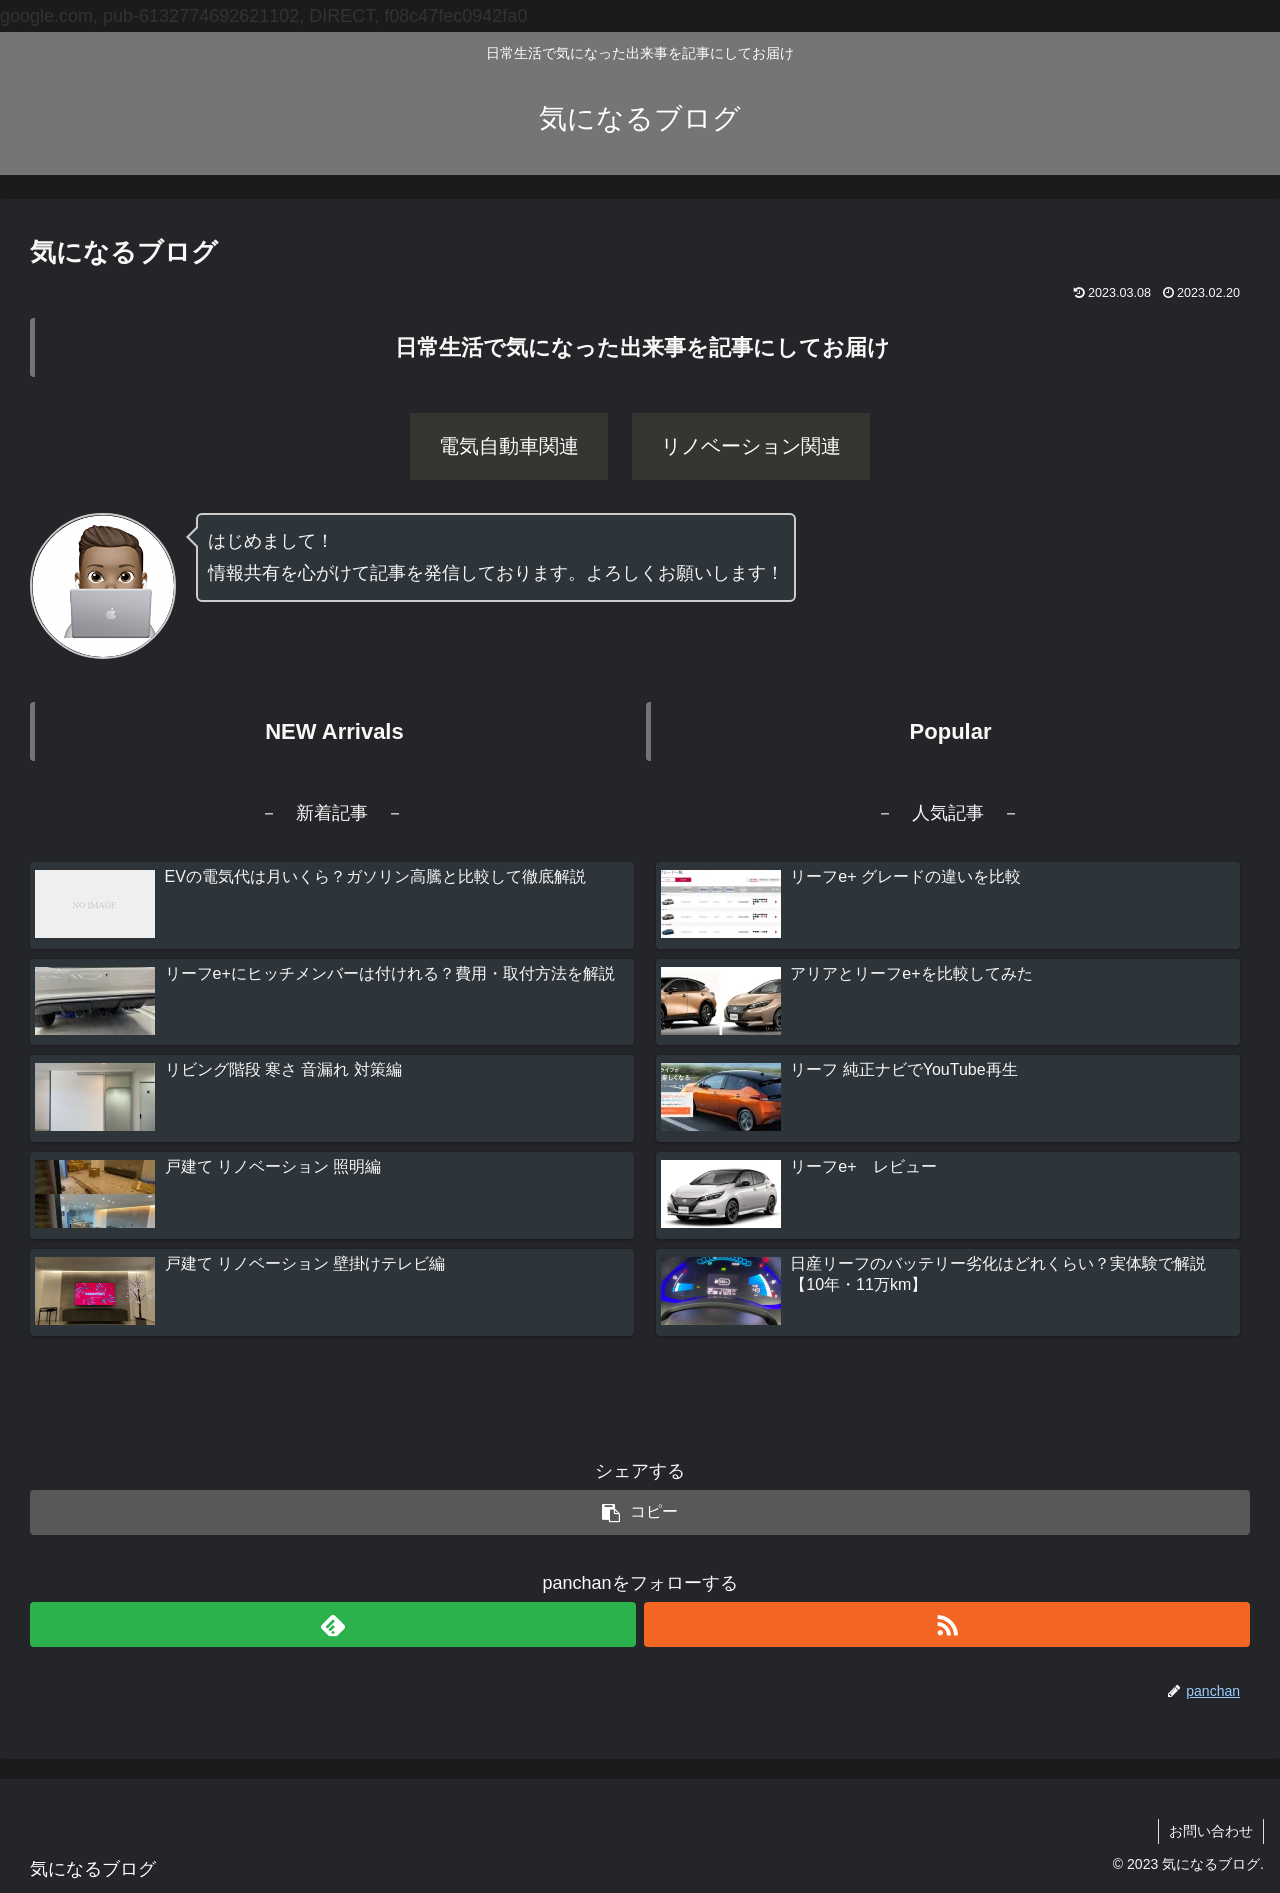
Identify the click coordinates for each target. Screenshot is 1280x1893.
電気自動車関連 (509, 446)
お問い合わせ (1211, 1831)
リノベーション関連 (751, 446)
